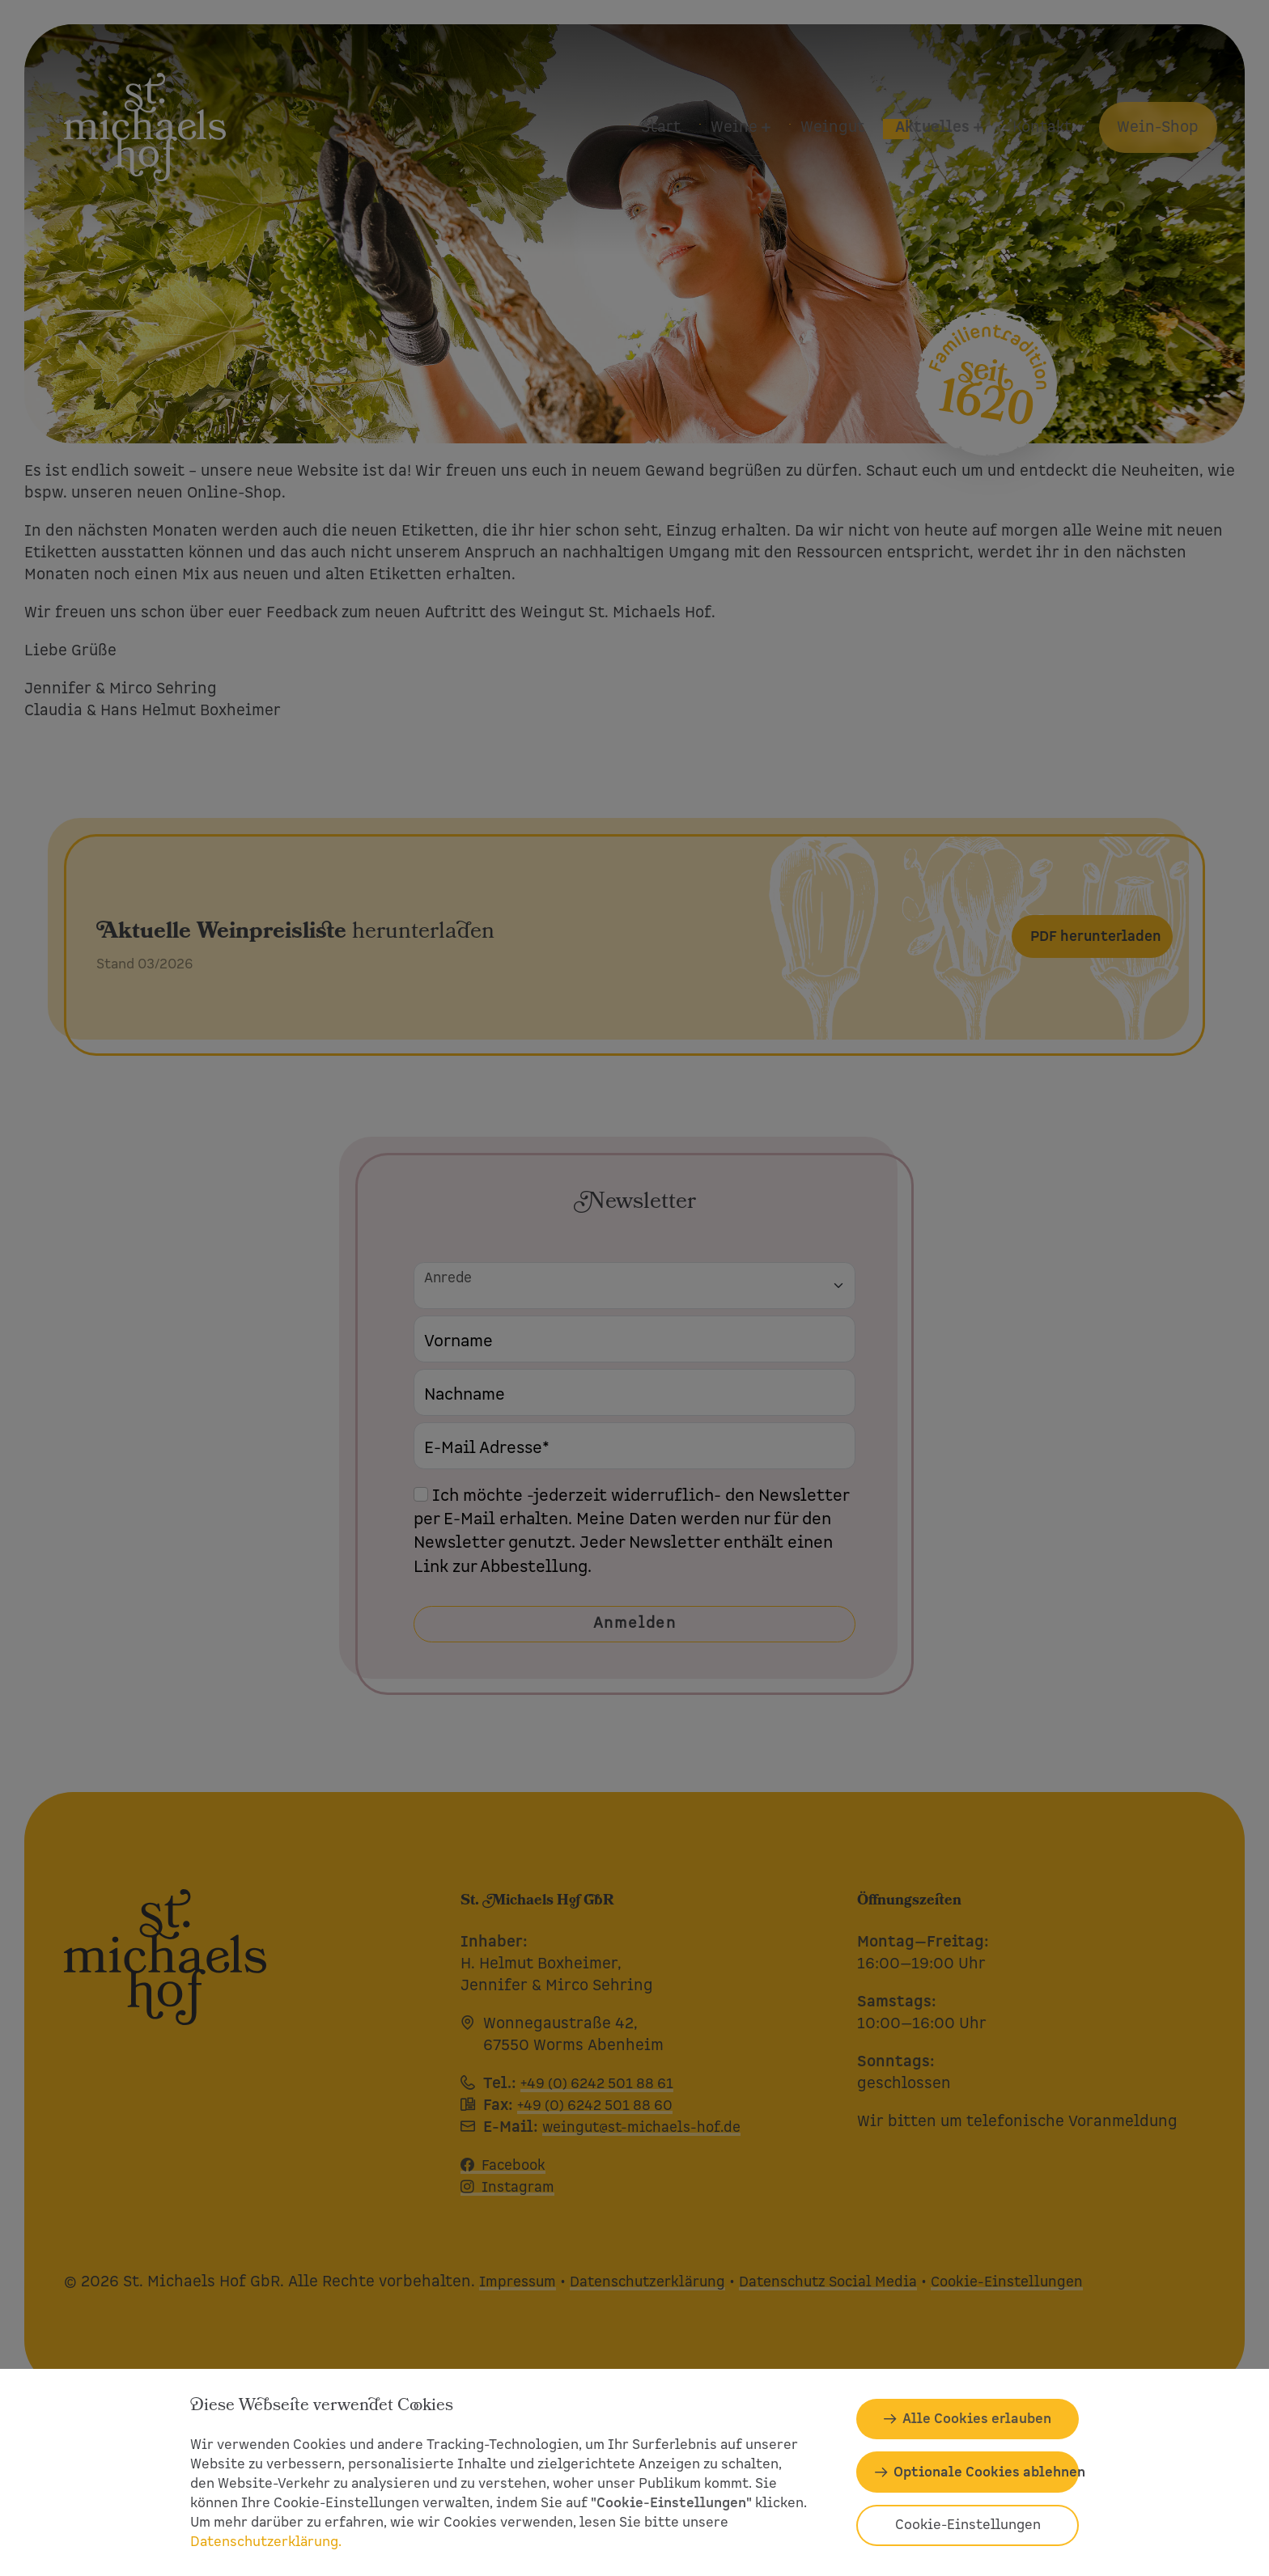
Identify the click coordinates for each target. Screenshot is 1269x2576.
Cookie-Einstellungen (968, 2524)
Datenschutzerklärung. (266, 2541)
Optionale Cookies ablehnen (986, 2472)
